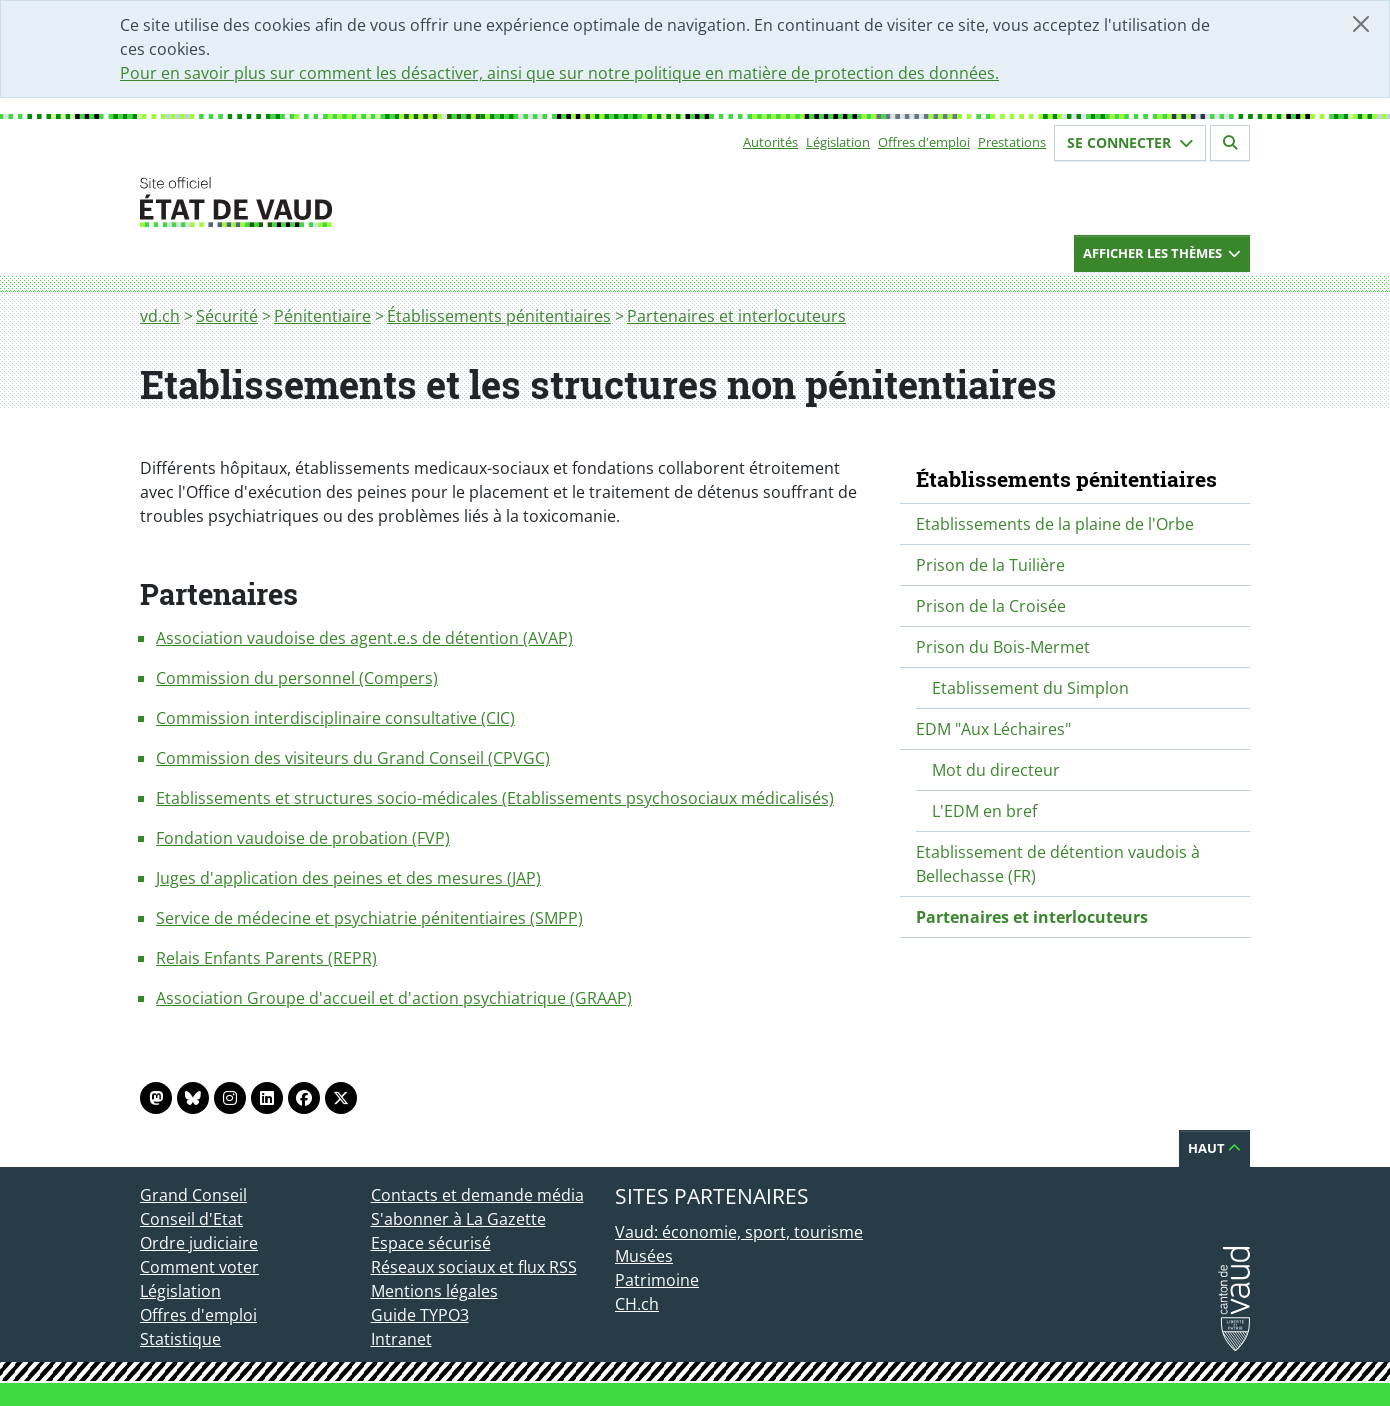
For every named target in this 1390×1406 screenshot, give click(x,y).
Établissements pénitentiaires (499, 316)
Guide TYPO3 (420, 1315)
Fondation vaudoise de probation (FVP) (303, 838)
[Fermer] (1361, 24)
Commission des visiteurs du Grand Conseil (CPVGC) (353, 758)
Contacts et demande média (477, 1195)
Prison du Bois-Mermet (1003, 647)
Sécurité (227, 316)
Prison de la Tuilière (990, 565)
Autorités (770, 142)
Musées (644, 1256)
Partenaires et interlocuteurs (736, 316)
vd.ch (160, 316)
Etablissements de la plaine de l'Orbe (1055, 524)
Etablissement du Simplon (1030, 688)
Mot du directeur (996, 770)
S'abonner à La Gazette (458, 1219)
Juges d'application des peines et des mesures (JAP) (348, 878)
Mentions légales (434, 1291)
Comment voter (199, 1267)
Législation (838, 142)
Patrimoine (657, 1280)
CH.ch (637, 1304)
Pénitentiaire (322, 316)
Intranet (401, 1339)
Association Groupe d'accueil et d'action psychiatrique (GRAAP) (394, 998)
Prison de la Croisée (991, 606)
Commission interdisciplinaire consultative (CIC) (335, 718)
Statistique (180, 1339)
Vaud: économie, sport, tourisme (739, 1232)
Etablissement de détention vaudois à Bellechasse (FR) (1058, 864)
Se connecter (1130, 142)
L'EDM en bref (984, 811)
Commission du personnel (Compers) (297, 678)
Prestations (1012, 142)
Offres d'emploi (924, 142)
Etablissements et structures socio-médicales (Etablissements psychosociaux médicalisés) (495, 798)
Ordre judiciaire (199, 1243)
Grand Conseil (193, 1195)
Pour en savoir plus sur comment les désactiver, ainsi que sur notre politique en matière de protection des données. (559, 73)
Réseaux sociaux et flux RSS (474, 1267)
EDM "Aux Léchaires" (993, 729)
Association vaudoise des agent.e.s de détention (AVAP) (364, 638)
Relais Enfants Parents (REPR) (266, 958)
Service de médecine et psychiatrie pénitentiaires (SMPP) (369, 918)
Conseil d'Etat (191, 1219)
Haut (1214, 1148)
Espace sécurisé (431, 1243)
